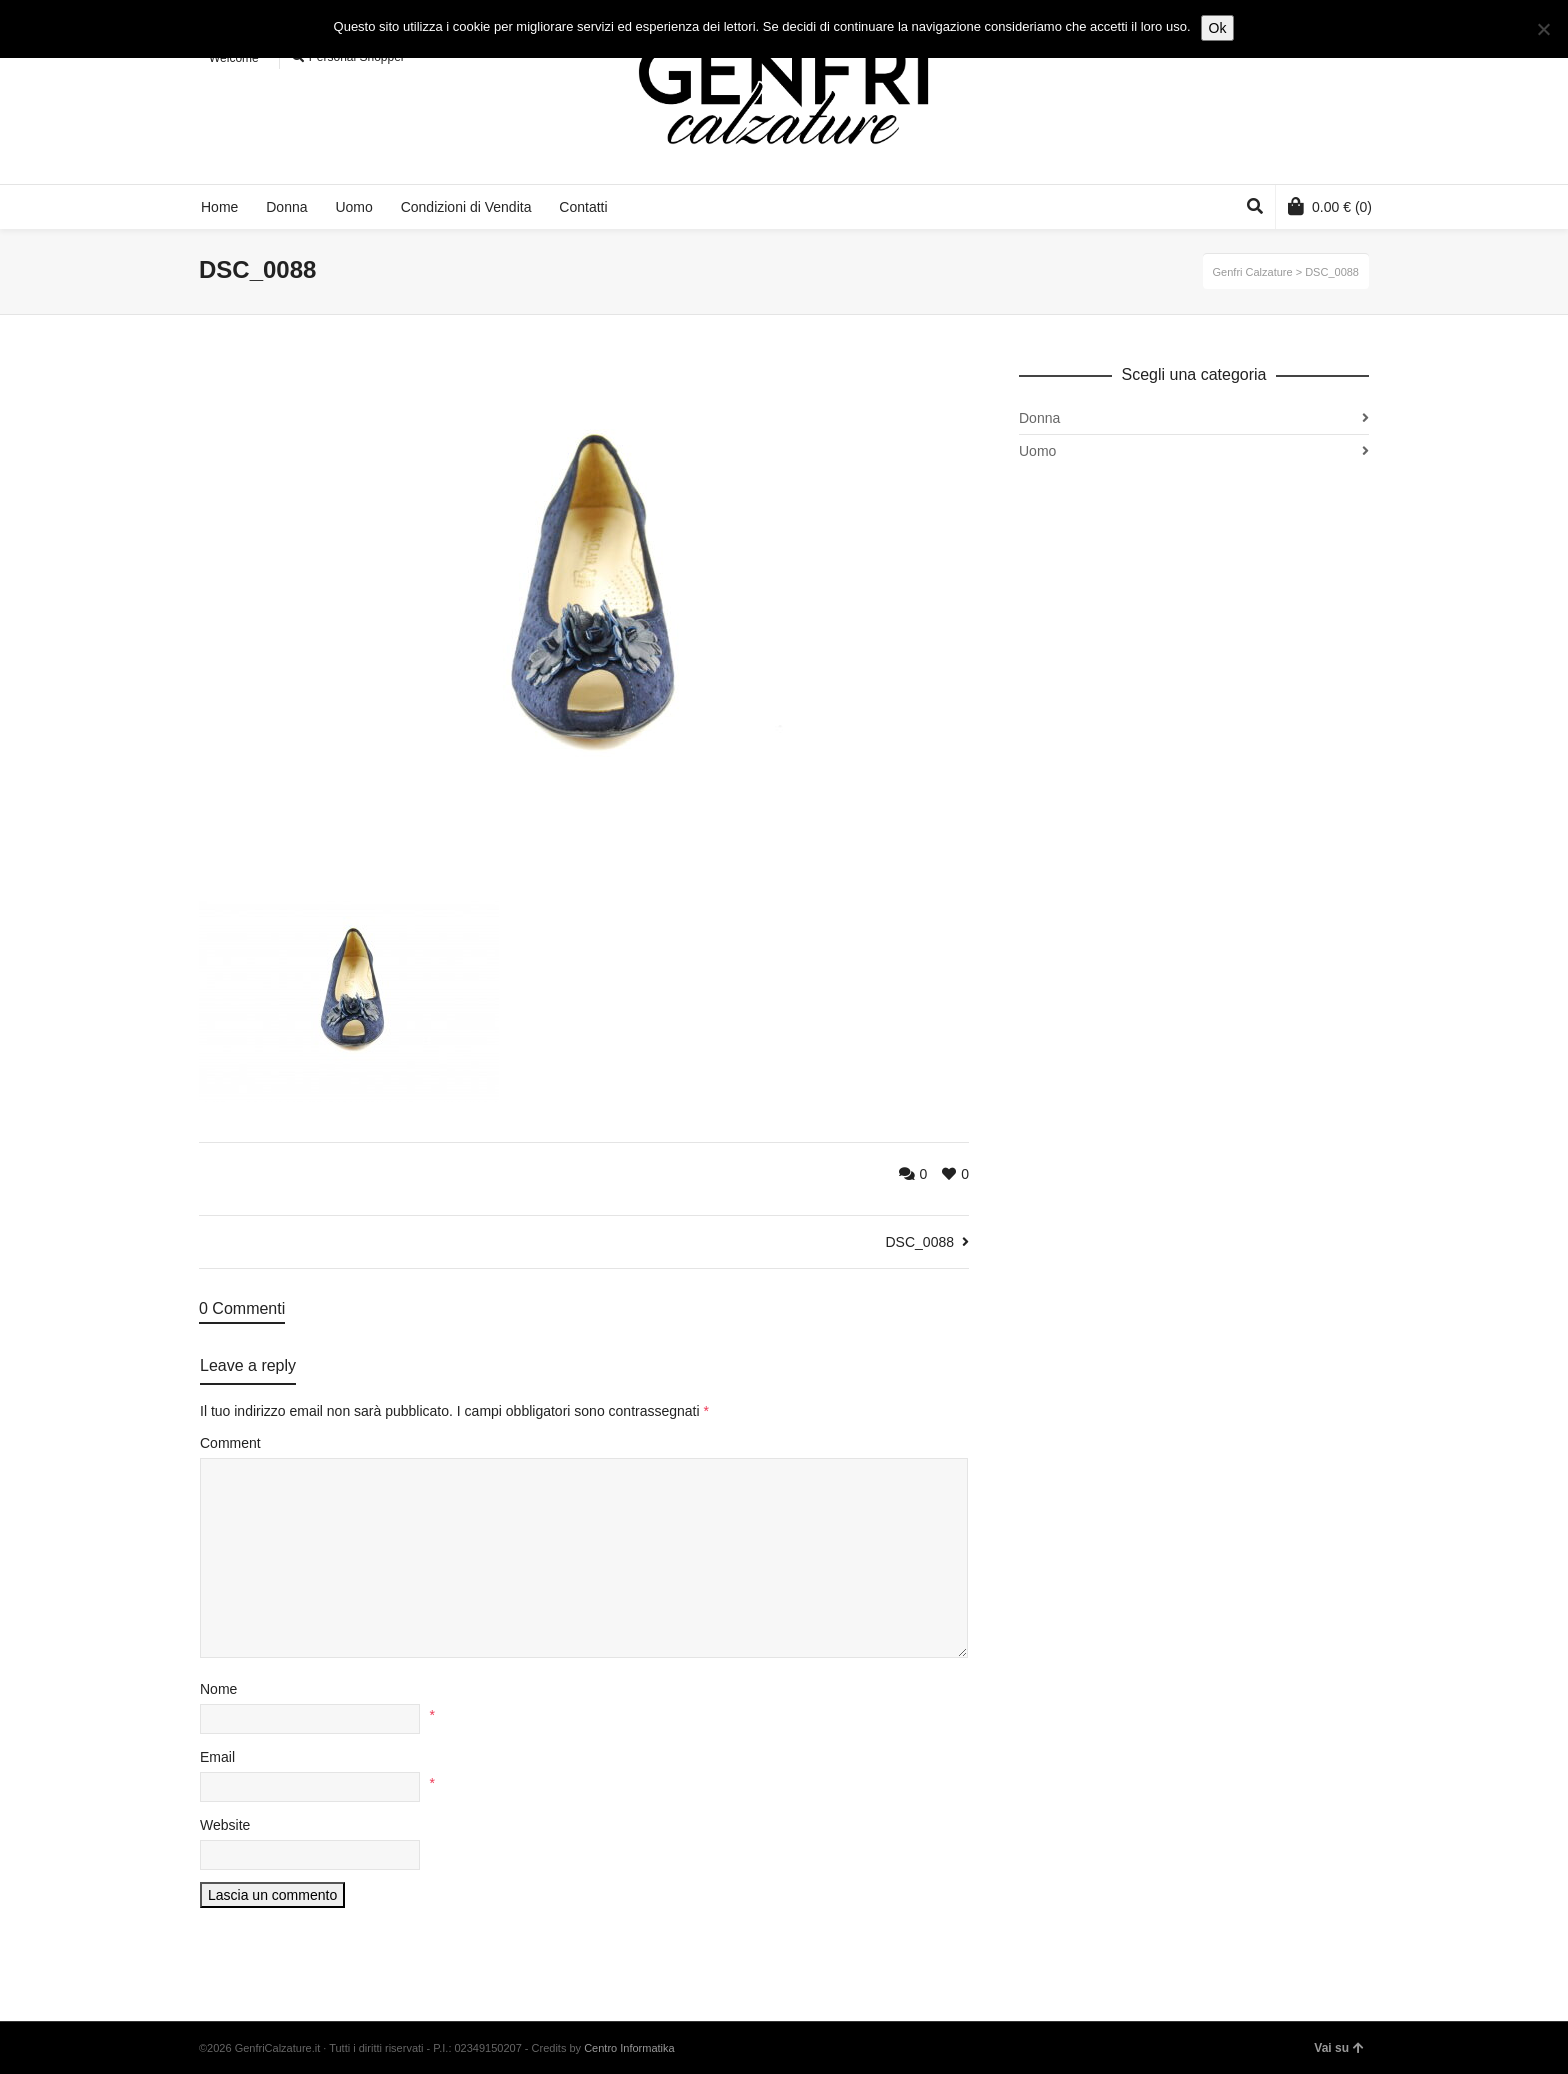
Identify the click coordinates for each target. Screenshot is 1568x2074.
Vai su (1339, 2048)
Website (225, 1825)
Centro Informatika (629, 2048)
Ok (1218, 28)
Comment (230, 1443)
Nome (218, 1689)
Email (217, 1757)
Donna (1039, 418)
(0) (1330, 206)
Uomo (1037, 451)
